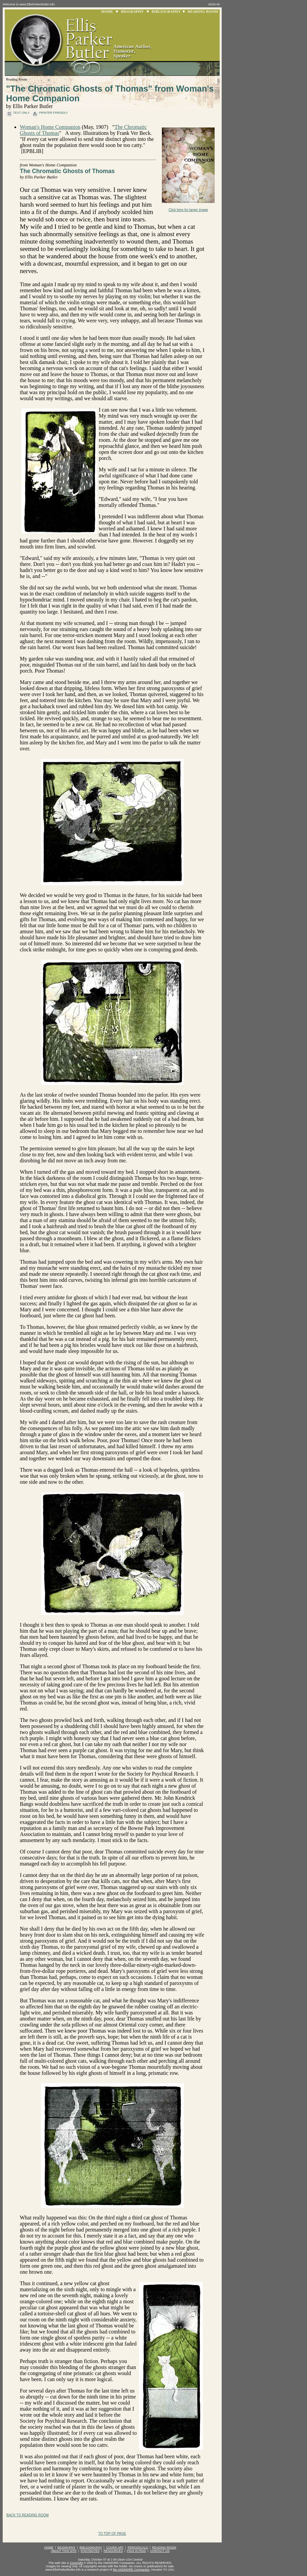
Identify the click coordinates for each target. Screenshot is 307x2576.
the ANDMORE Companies (131, 2569)
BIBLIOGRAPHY (166, 11)
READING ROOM (203, 11)
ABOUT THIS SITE (64, 2551)
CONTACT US (160, 2551)
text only (21, 112)
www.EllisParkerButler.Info (37, 4)
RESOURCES (113, 2551)
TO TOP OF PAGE (112, 2533)
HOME (107, 11)
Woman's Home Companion (50, 127)
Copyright (76, 2563)
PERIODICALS (138, 2547)
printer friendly (53, 112)
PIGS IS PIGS (136, 2551)
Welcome (9, 4)
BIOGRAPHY (132, 11)
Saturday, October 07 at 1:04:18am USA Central (110, 2559)
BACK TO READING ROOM (27, 2515)
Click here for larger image (188, 210)
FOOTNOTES (90, 2551)
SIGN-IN (214, 4)
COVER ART (115, 2547)
